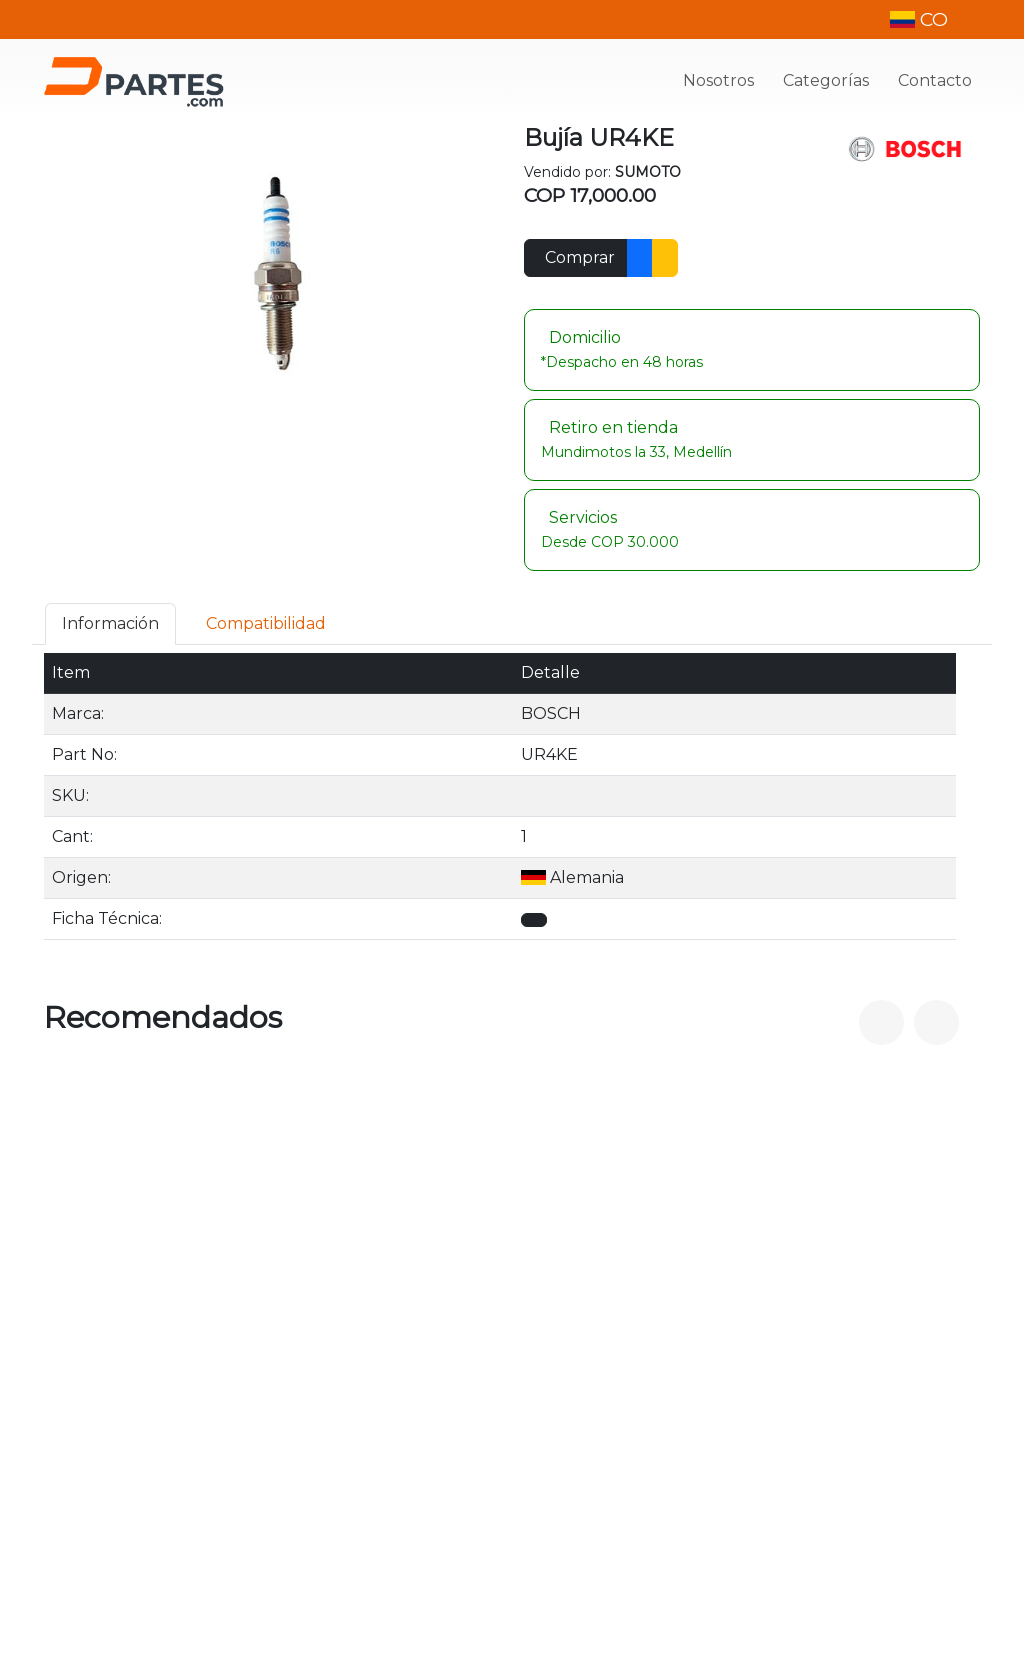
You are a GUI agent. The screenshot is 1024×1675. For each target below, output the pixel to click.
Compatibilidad (266, 623)
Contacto (935, 80)
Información (110, 623)
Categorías (826, 80)
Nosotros (718, 80)
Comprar (580, 257)
